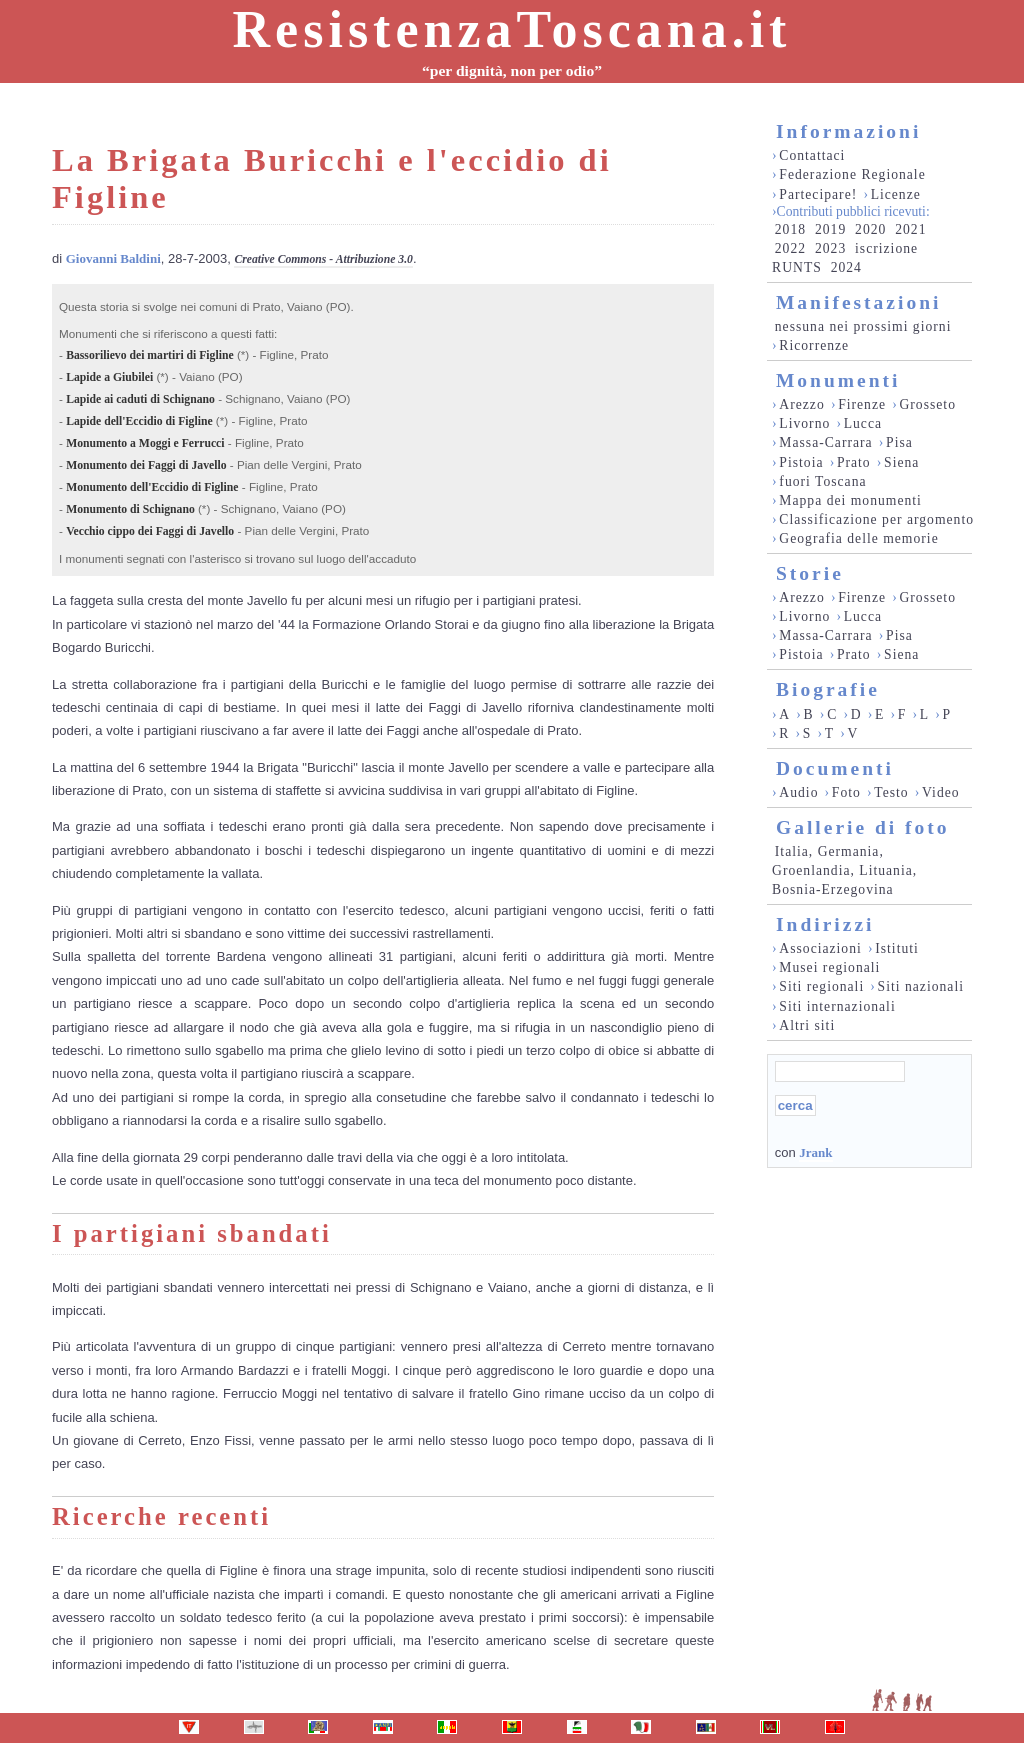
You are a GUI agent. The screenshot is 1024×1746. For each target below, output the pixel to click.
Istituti (897, 948)
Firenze (862, 404)
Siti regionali (821, 986)
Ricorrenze (814, 345)
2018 (790, 229)
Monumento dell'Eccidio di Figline (152, 487)
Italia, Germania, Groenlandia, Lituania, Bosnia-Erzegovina (844, 870)
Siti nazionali (921, 986)
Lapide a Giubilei (109, 377)
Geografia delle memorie (858, 538)
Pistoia (801, 462)
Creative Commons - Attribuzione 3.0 (323, 259)
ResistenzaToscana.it (512, 29)
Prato (854, 462)
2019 (830, 229)
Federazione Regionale (852, 174)
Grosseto (927, 404)
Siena (901, 462)
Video (941, 792)
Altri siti (807, 1025)
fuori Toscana (822, 481)
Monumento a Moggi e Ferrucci (145, 443)
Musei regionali (829, 967)
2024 (846, 267)
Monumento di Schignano (130, 509)
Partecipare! (818, 194)
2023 (830, 248)
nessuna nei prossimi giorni (863, 326)
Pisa (899, 442)
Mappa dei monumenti (850, 500)
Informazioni (848, 131)
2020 (870, 229)
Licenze (896, 194)
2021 (910, 229)
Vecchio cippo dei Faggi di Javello (150, 531)
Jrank (815, 1152)
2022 (790, 248)
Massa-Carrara (825, 442)
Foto (846, 792)
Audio (798, 792)
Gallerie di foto (863, 827)
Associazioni (820, 948)
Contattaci (812, 155)
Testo (891, 792)
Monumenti (838, 380)
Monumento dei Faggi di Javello (146, 465)
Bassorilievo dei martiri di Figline (150, 355)
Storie (810, 573)
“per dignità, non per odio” (512, 70)
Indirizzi (825, 924)
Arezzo (801, 404)
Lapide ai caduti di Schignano (140, 399)
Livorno (804, 423)
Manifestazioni (858, 302)
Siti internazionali (837, 1006)
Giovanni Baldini (113, 258)
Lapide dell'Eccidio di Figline (139, 421)
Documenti (835, 768)
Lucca (863, 423)
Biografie (828, 689)
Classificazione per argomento (876, 519)
